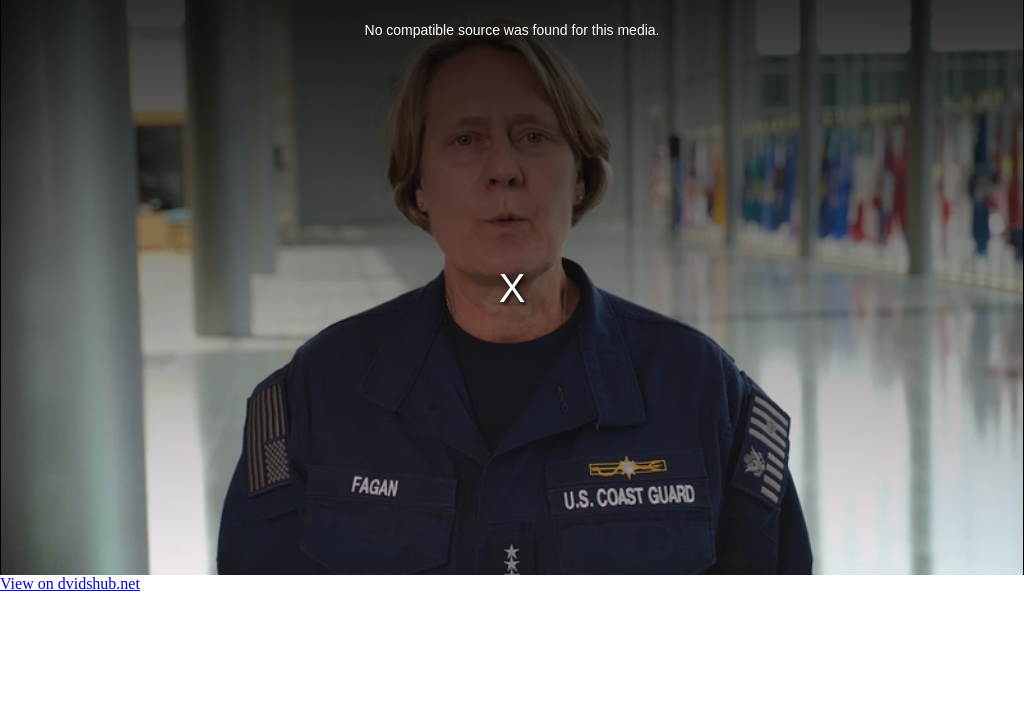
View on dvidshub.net (70, 583)
